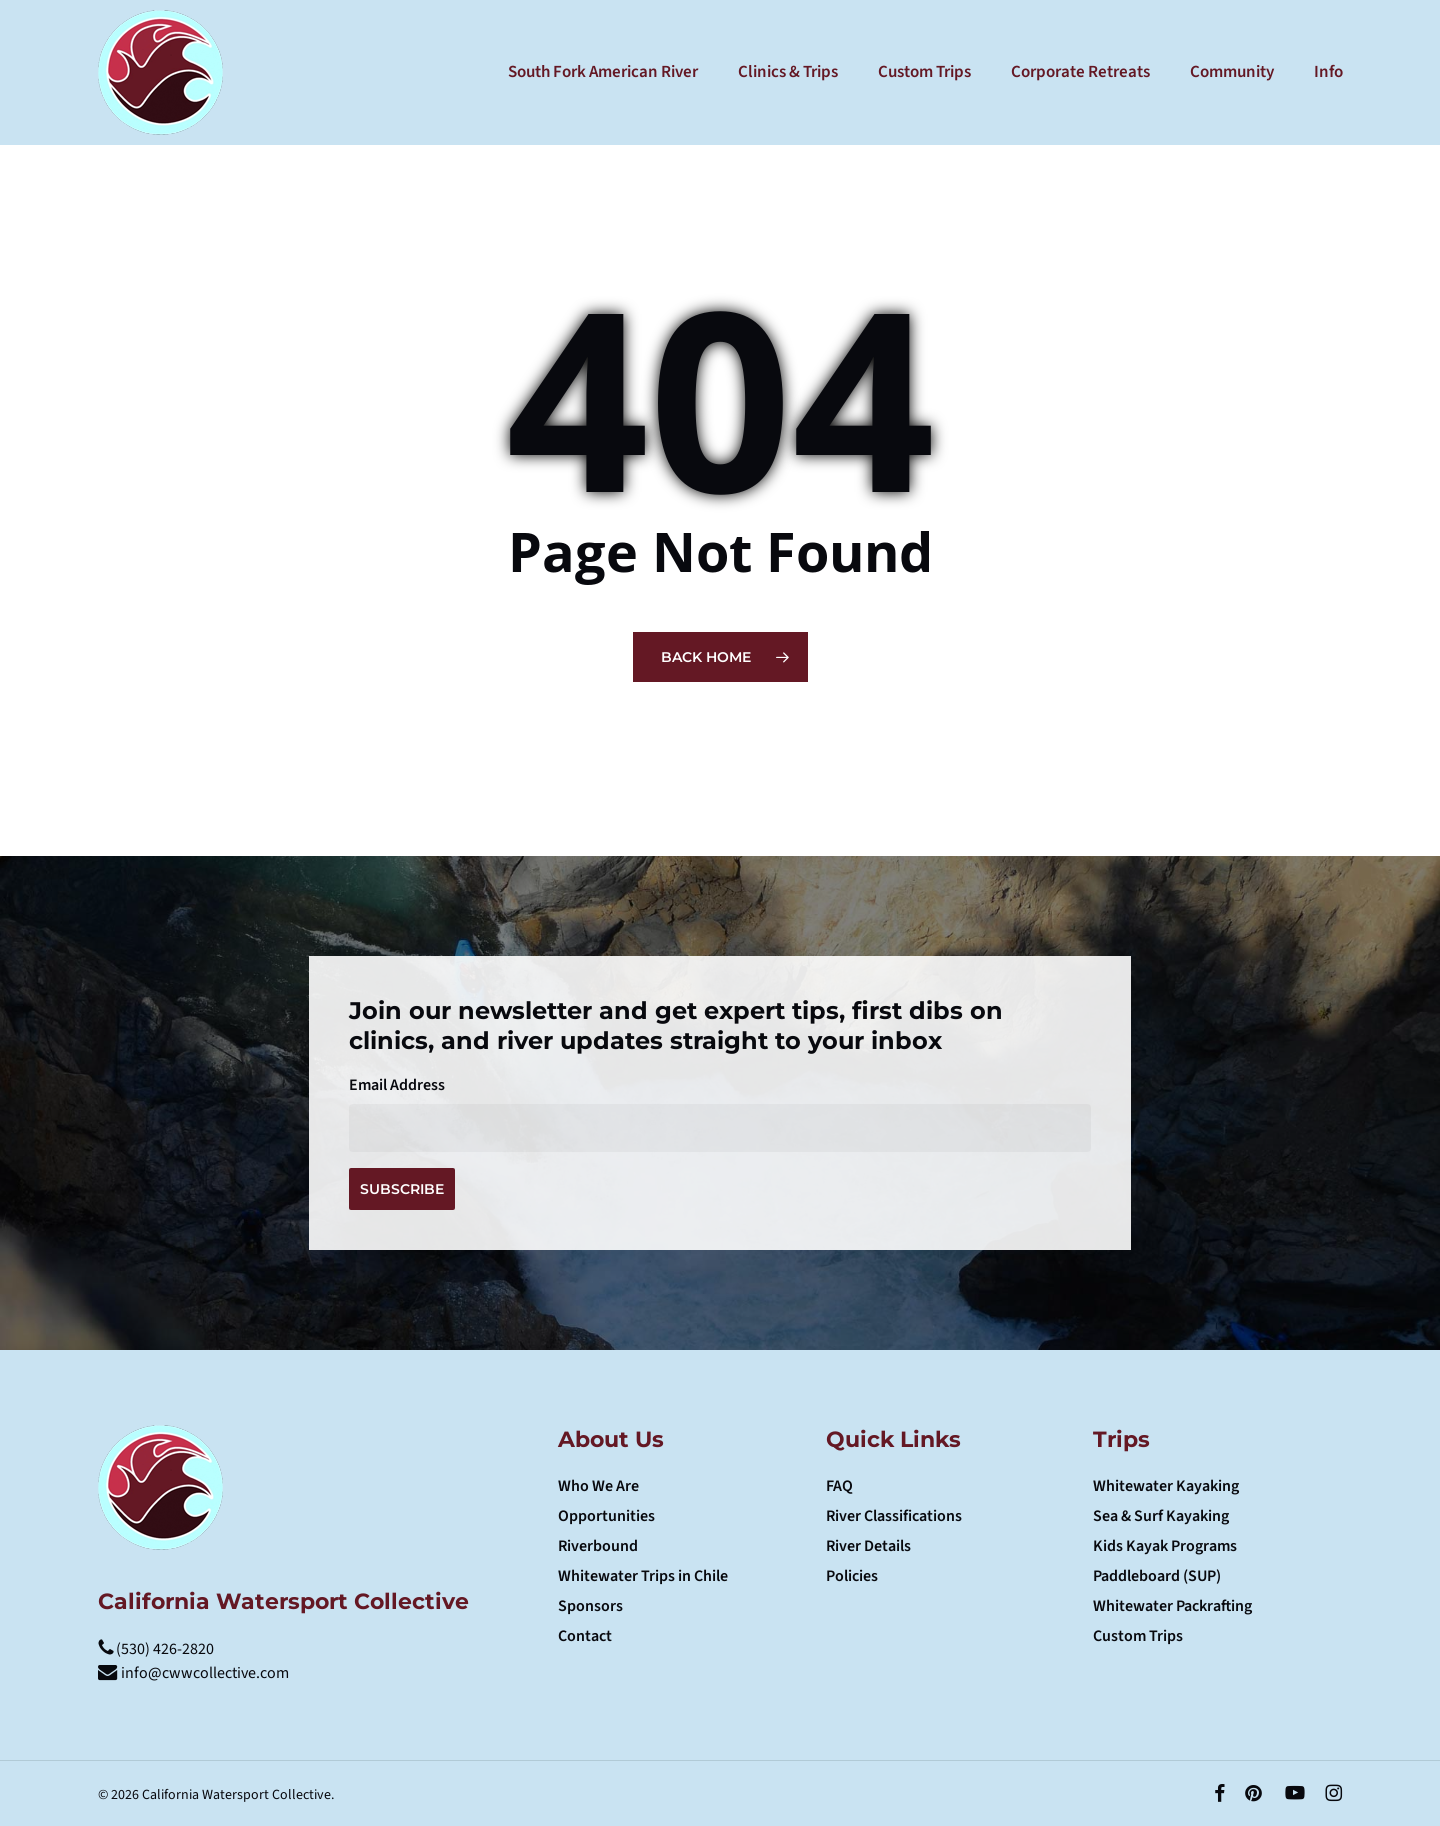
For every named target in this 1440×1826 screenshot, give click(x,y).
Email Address (397, 1085)
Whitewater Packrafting (1172, 1606)
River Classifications (894, 1516)
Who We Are (598, 1486)
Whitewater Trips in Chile (643, 1576)
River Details (868, 1546)
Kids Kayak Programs (1165, 1546)
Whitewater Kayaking (1166, 1486)
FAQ (839, 1486)
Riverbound (598, 1546)
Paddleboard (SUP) (1157, 1576)
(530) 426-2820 (156, 1649)
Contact (585, 1636)
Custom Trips (1138, 1636)
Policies (852, 1576)
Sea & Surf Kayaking (1161, 1516)
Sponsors (590, 1606)
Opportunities (606, 1516)
